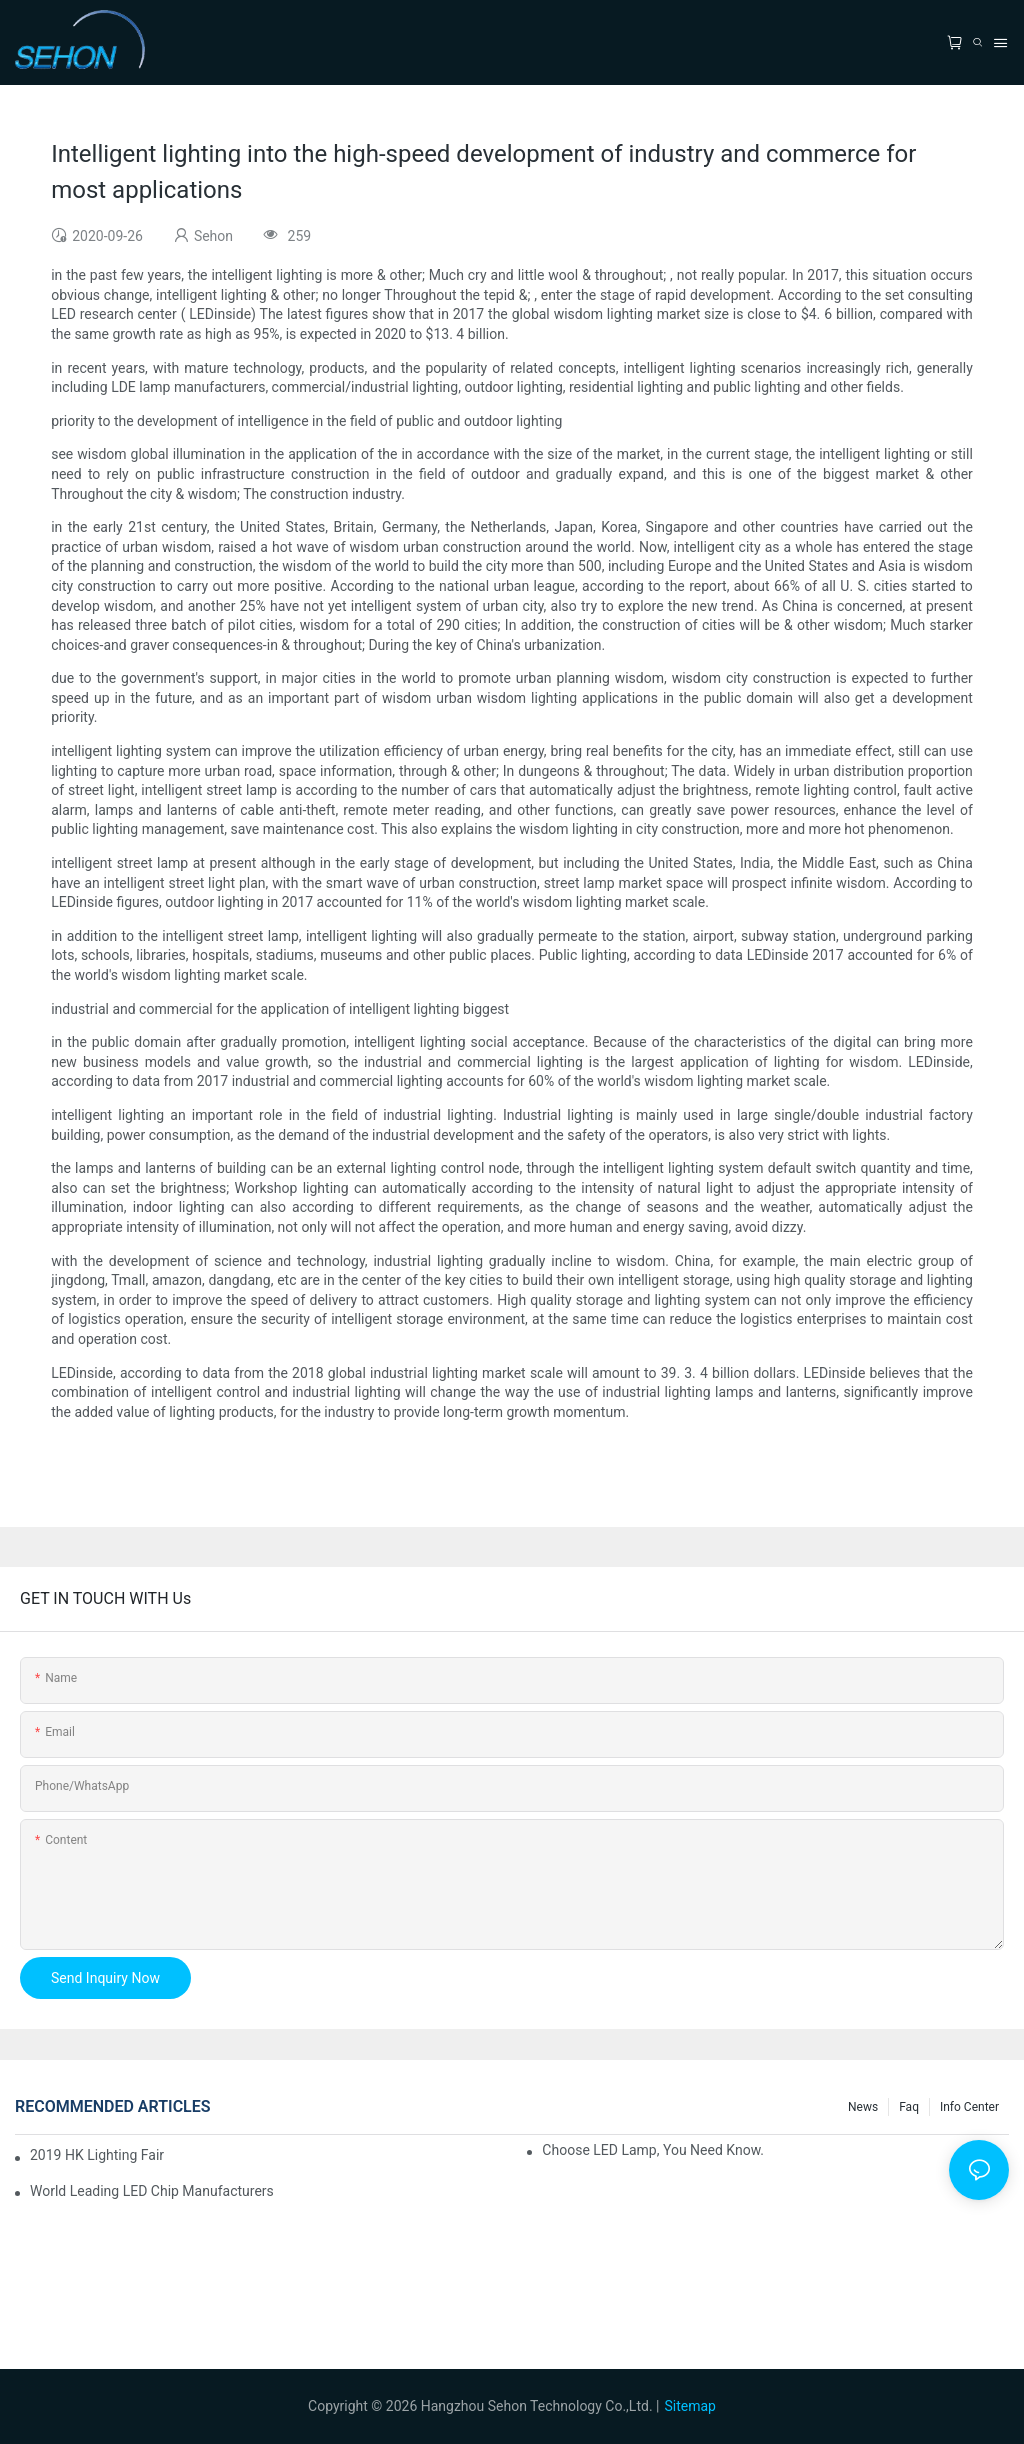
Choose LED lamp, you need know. (653, 2150)
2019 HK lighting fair (97, 2155)
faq (909, 2107)
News (863, 2107)
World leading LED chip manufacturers (152, 2191)
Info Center (969, 2107)
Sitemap (689, 2406)
